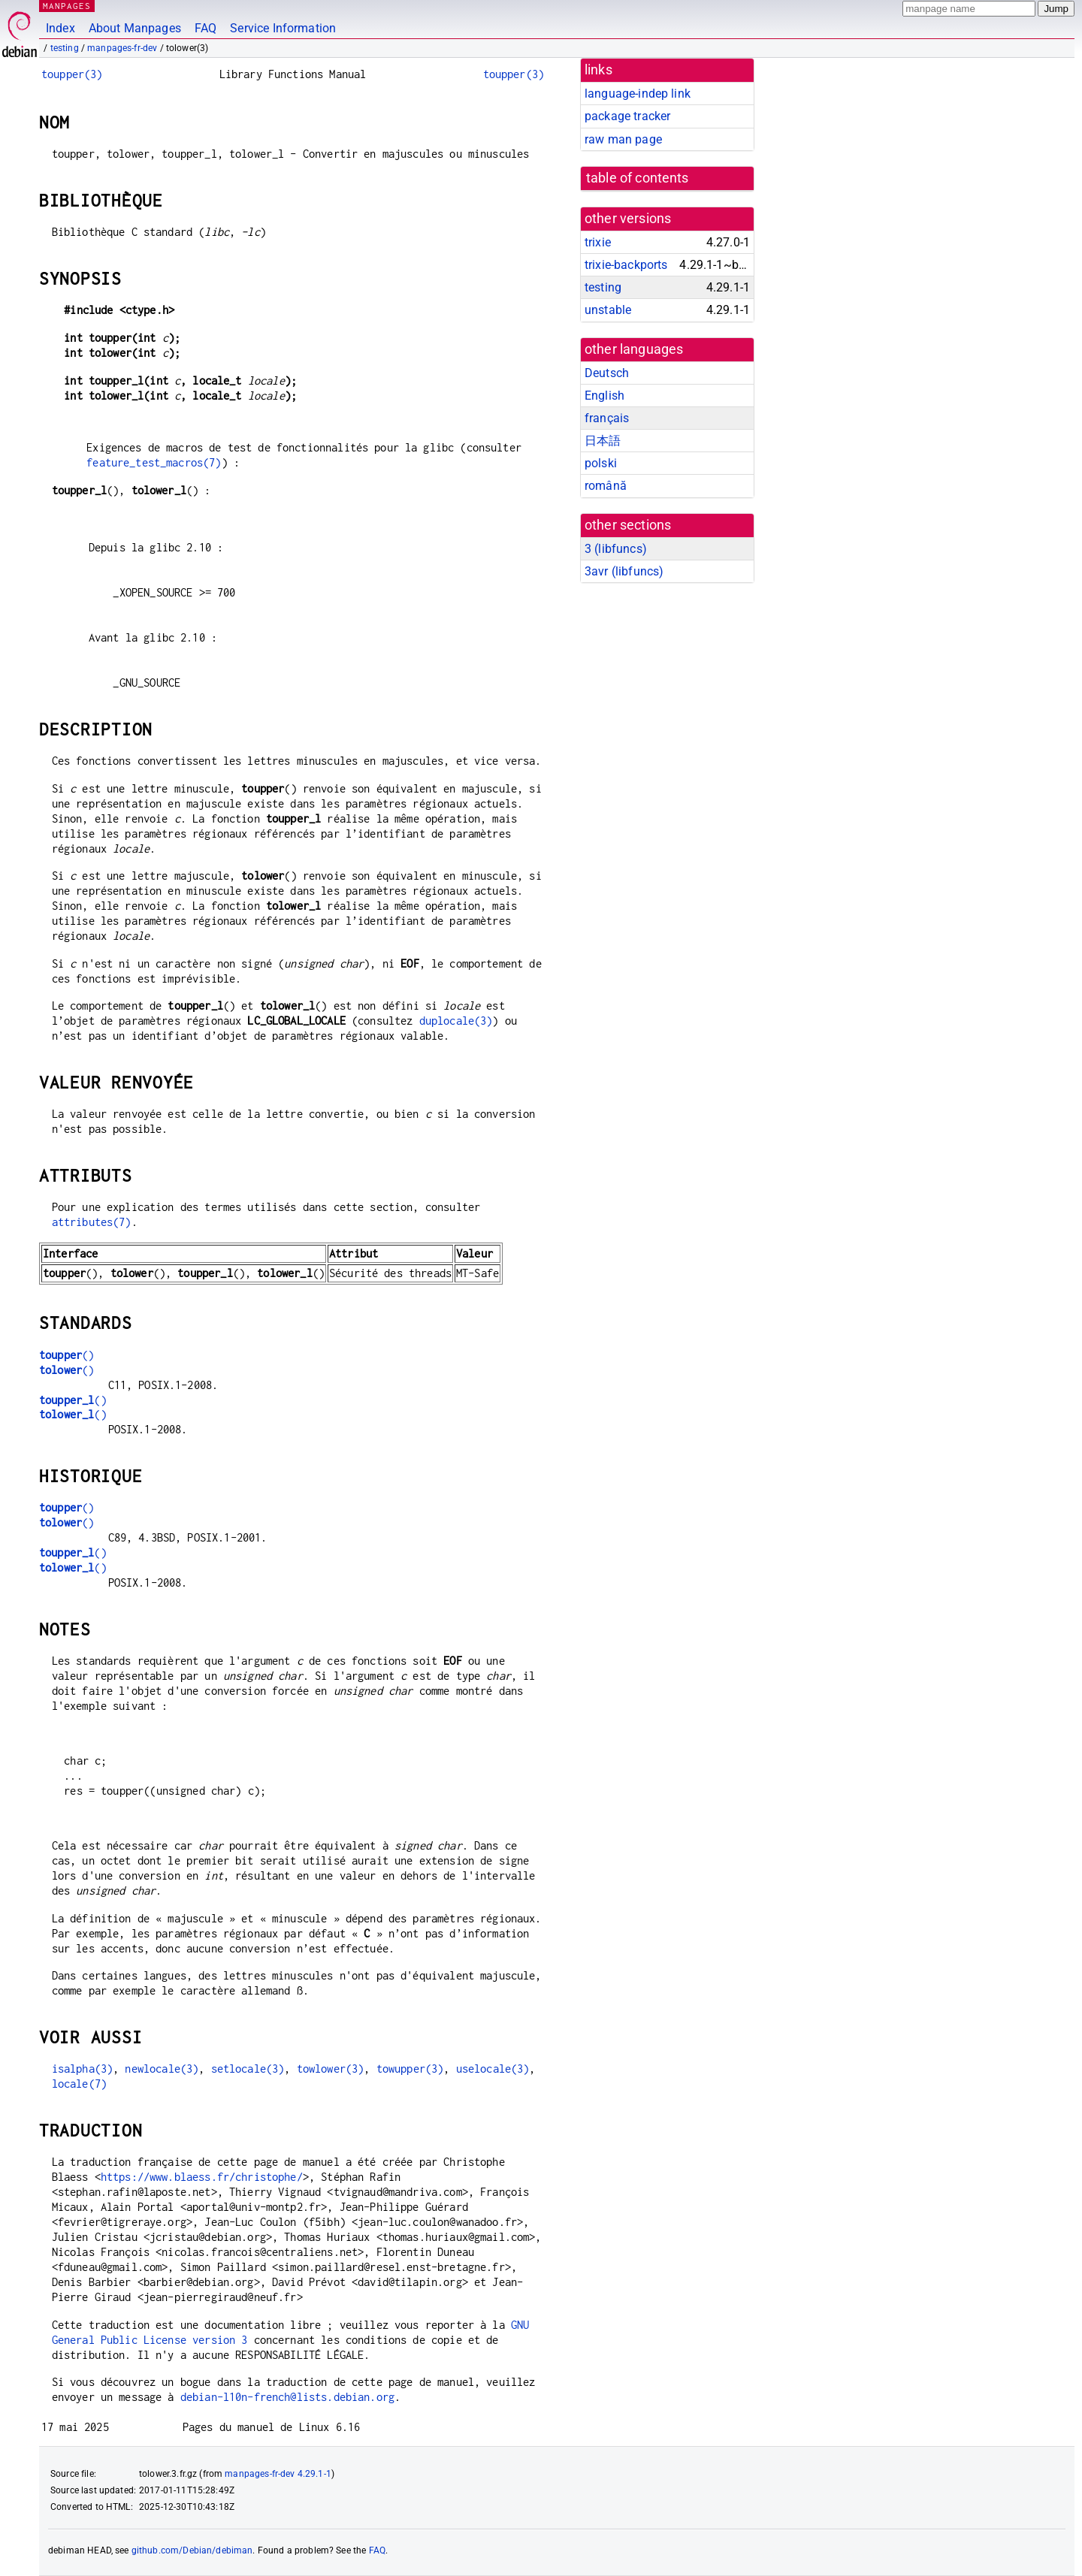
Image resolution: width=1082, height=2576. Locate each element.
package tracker (627, 116)
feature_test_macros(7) (153, 462)
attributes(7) (91, 1222)
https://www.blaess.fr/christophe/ (202, 2176)
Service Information (283, 28)
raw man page (623, 139)
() (66, 1354)
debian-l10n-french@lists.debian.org (287, 2396)
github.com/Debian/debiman (192, 2550)
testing (64, 48)
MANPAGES (67, 6)
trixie (598, 242)
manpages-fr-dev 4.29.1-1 (278, 2474)
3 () (616, 549)
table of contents (637, 178)
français (607, 418)
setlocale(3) (248, 2068)
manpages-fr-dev (122, 48)
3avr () (624, 571)
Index (60, 28)
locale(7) (79, 2083)
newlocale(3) (161, 2068)
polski (601, 463)
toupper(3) (72, 74)
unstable (608, 310)
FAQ (205, 28)
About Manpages (135, 28)
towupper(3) (410, 2068)
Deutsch (607, 373)
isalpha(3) (82, 2068)
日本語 (603, 440)
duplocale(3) (456, 1020)
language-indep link (638, 93)
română (606, 486)
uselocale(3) (493, 2068)
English (604, 395)
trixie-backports (626, 265)
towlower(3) (330, 2068)
